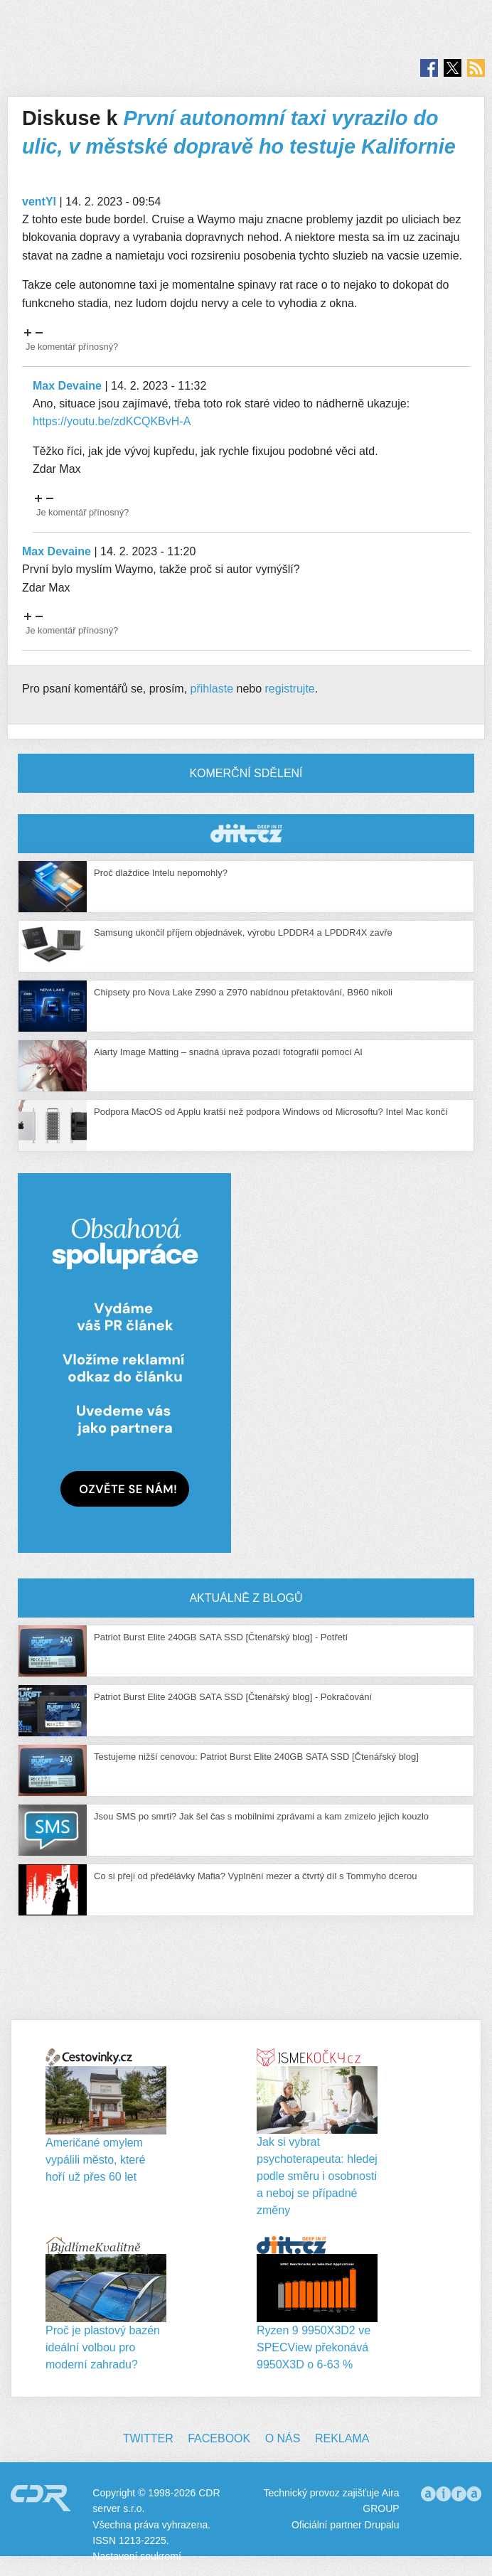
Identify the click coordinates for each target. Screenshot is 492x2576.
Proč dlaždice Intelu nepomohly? (161, 872)
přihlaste (212, 689)
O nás (283, 2438)
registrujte (290, 689)
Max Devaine (67, 386)
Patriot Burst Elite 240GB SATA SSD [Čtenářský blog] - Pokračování (233, 1696)
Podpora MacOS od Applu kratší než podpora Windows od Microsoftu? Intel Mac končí (271, 1111)
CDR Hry (246, 833)
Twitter (148, 2438)
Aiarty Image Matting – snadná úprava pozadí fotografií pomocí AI (228, 1052)
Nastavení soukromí (136, 2556)
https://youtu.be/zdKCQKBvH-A (112, 421)
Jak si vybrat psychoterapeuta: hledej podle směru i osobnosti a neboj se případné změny (317, 2176)
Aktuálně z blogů (245, 1598)
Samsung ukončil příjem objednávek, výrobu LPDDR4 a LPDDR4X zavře (243, 932)
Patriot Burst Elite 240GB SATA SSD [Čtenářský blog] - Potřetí (221, 1637)
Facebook (219, 2438)
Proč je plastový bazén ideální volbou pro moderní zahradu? (103, 2347)
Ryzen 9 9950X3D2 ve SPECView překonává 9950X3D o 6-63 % (313, 2347)
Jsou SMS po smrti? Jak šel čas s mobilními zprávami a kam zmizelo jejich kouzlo (261, 1816)
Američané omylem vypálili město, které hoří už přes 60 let (96, 2160)
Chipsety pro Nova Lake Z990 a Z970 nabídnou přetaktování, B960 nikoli (243, 992)
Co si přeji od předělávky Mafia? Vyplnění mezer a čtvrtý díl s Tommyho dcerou (255, 1876)
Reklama (342, 2438)
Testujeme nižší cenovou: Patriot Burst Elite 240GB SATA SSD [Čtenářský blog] (256, 1756)
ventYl (39, 202)
